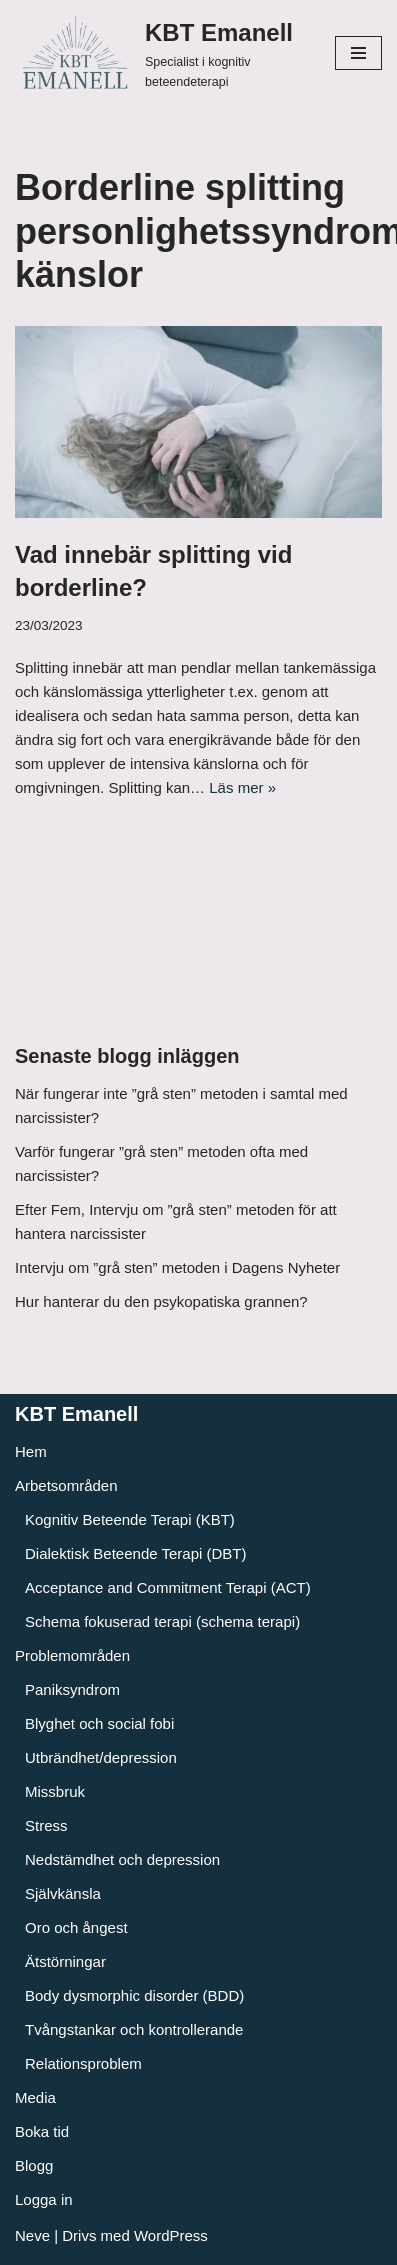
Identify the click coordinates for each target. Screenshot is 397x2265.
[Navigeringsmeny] (358, 53)
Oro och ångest (76, 1927)
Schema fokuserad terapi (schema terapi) (162, 1621)
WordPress (171, 2235)
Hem (31, 1451)
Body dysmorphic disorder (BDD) (134, 1995)
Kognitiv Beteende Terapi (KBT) (130, 1519)
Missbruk (55, 1791)
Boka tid (42, 2131)
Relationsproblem (83, 2063)
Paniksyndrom (72, 1689)
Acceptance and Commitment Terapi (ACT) (168, 1587)
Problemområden (72, 1655)
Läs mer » (242, 787)
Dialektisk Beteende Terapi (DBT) (135, 1553)
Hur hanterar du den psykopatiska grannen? (161, 1301)
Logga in (44, 2199)
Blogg (34, 2165)
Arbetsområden (66, 1485)
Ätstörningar (65, 1961)
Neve (32, 2235)
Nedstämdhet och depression (122, 1859)
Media (35, 2097)
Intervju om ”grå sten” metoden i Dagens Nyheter (177, 1267)
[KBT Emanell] (160, 53)
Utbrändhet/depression (101, 1757)
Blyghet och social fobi (99, 1723)
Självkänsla (63, 1893)
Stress (46, 1825)
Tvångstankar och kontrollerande (134, 2029)
